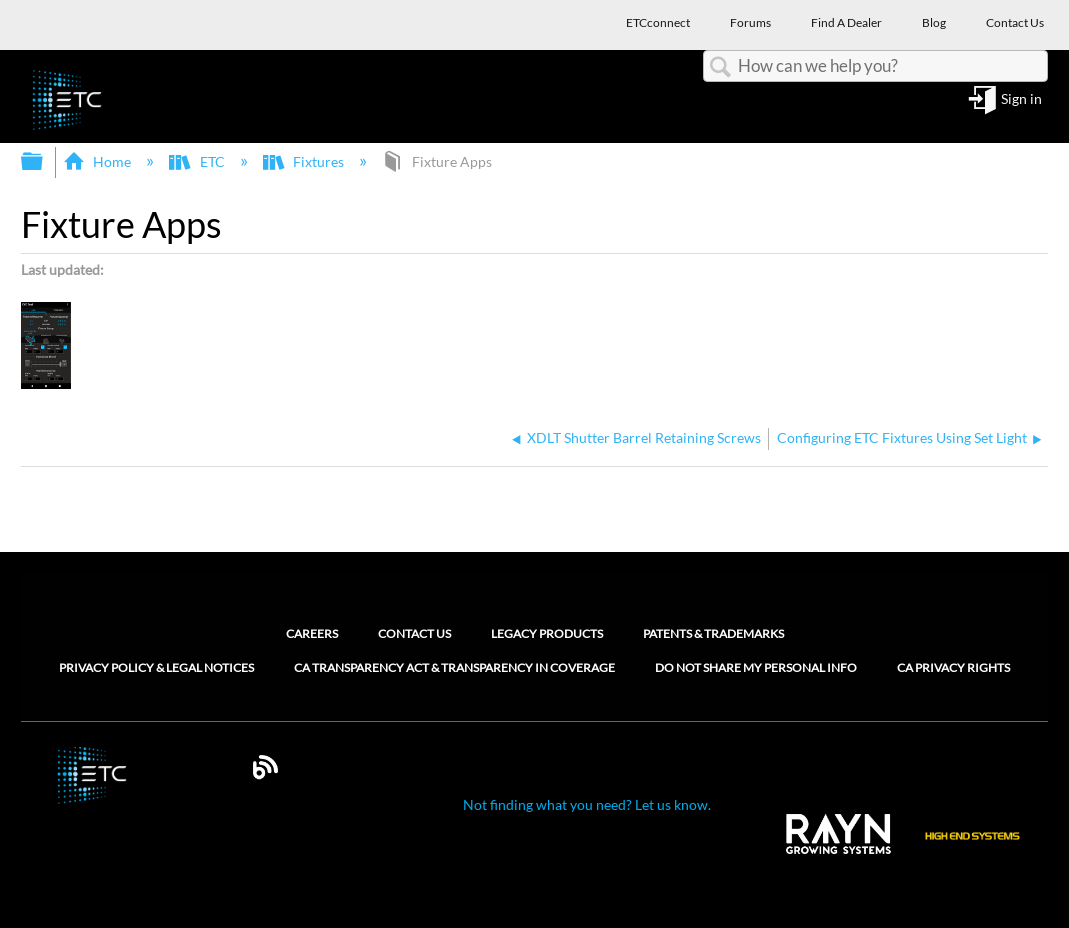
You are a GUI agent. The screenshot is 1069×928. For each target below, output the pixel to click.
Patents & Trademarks (713, 633)
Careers (312, 633)
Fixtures (305, 161)
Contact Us (414, 633)
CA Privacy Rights (953, 668)
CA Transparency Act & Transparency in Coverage (454, 668)
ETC (198, 161)
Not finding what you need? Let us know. (587, 804)
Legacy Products (547, 633)
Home (98, 161)
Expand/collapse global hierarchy (45, 162)
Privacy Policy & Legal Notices (156, 668)
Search (721, 67)
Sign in (1021, 99)
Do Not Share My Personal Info (756, 668)
